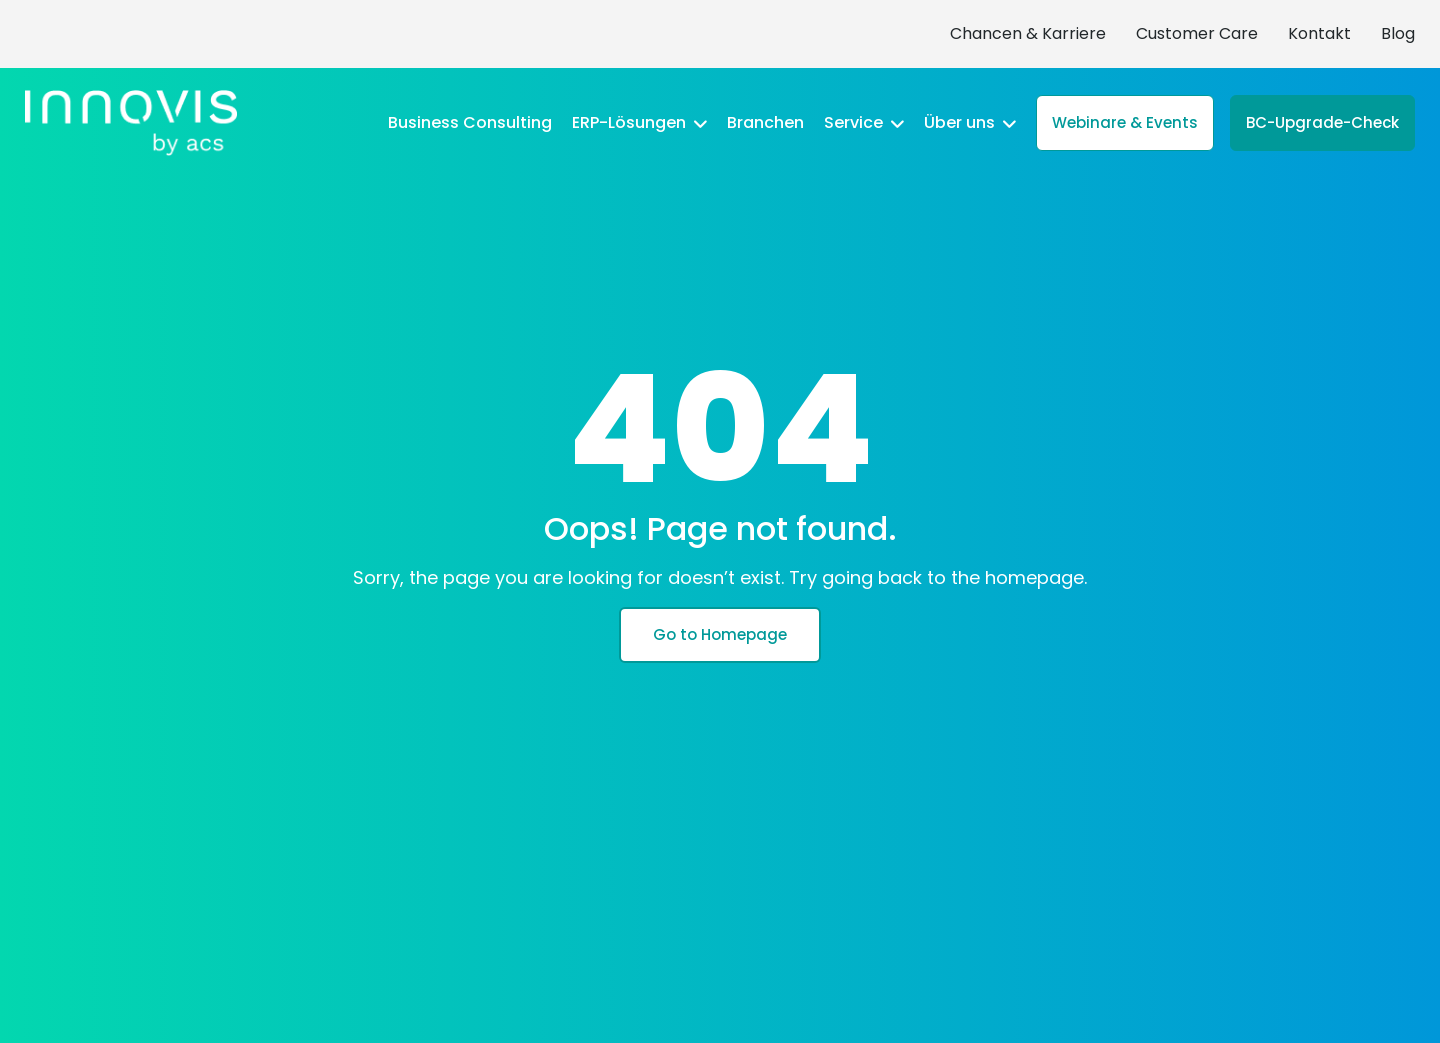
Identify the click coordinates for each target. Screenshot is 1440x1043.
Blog (1398, 33)
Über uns (970, 123)
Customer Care (1197, 33)
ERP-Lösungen (639, 123)
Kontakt (1319, 33)
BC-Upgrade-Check (1322, 122)
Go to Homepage (720, 634)
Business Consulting (470, 123)
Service (864, 123)
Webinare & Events (1125, 122)
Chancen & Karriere (1028, 33)
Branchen (765, 123)
